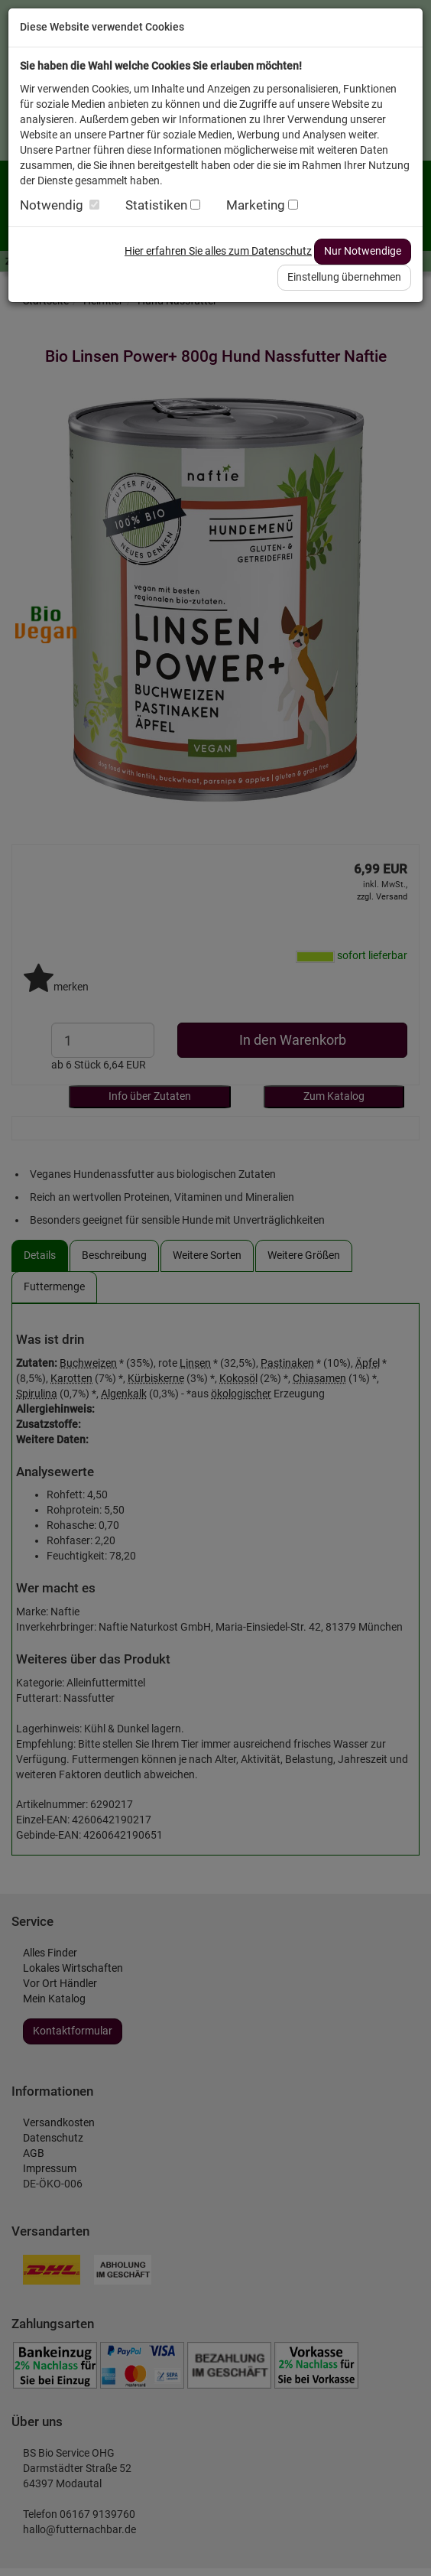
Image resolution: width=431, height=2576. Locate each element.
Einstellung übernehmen (344, 277)
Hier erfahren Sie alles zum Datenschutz (218, 251)
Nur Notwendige (362, 251)
